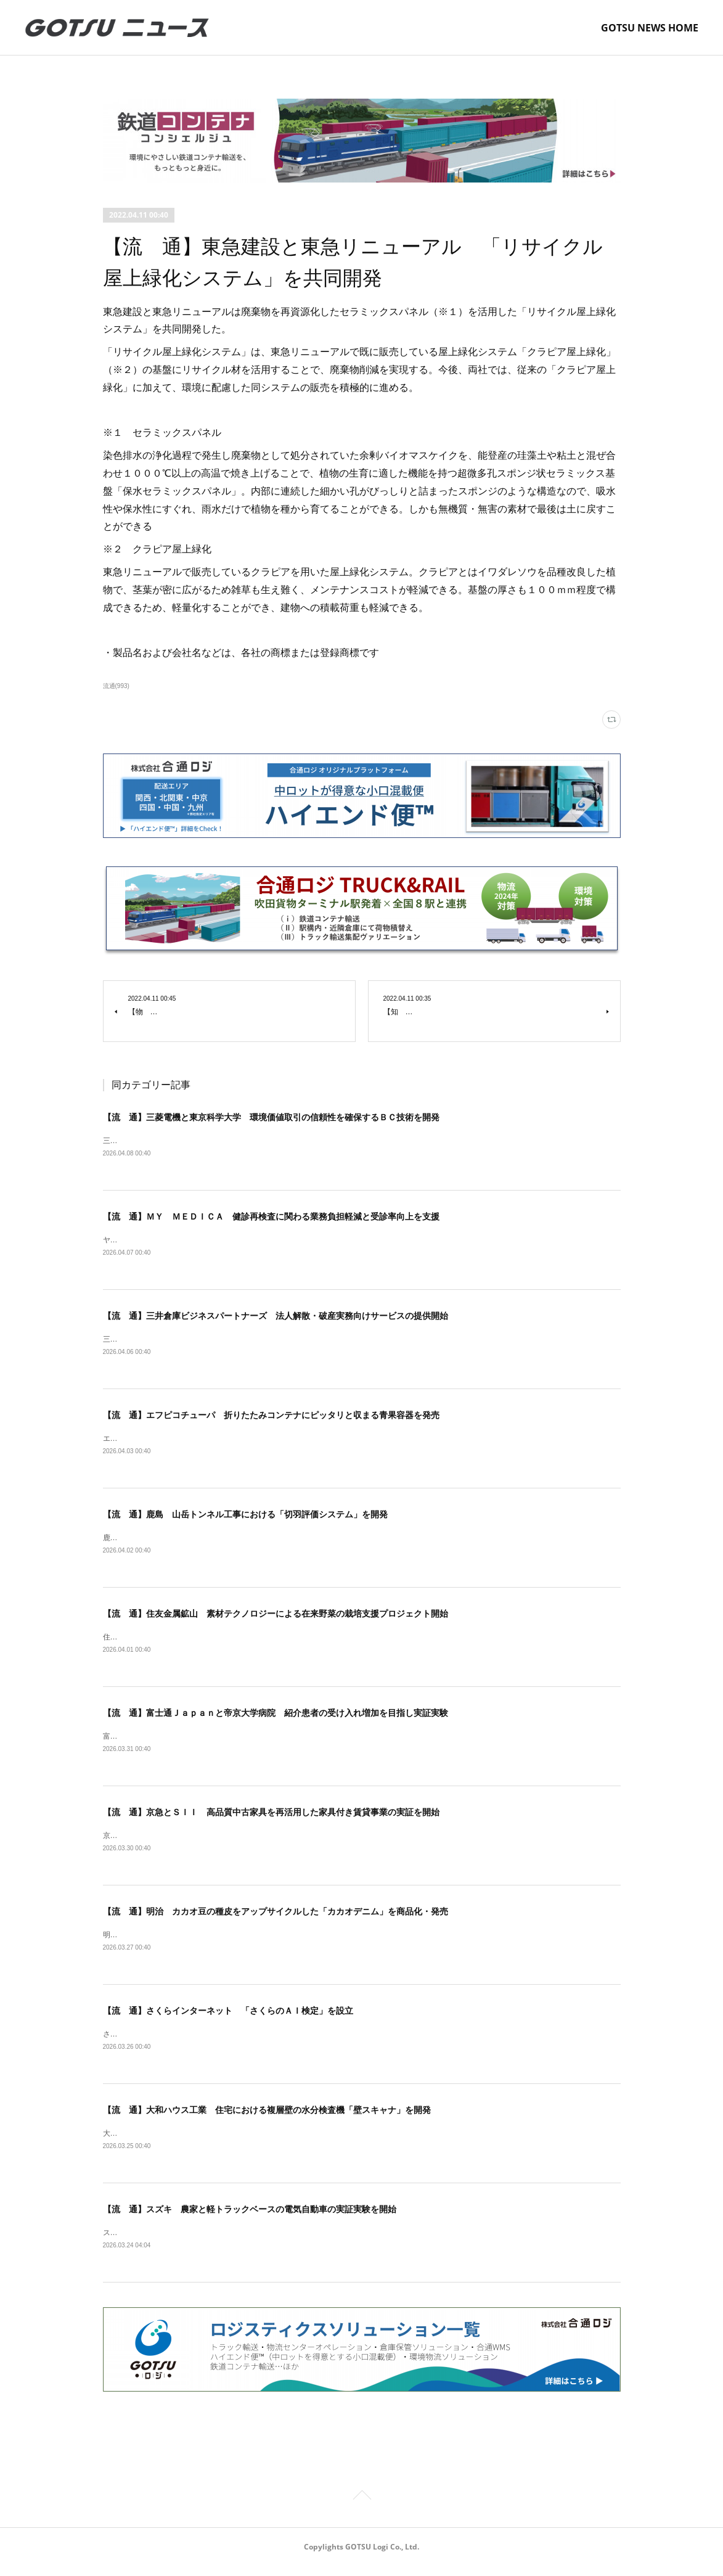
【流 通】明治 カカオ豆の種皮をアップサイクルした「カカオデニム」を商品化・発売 (275, 1918)
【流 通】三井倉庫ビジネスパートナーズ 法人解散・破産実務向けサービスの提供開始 (275, 1318)
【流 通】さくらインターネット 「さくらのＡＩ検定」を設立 (228, 2018)
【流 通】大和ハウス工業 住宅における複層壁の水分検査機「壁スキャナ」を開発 (267, 2118)
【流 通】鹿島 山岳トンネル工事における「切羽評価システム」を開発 (245, 1517)
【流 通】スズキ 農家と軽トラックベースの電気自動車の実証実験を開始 (249, 2218)
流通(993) (116, 686)
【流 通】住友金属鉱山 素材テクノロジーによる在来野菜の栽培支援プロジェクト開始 (275, 1618)
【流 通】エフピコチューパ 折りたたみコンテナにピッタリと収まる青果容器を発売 (271, 1417)
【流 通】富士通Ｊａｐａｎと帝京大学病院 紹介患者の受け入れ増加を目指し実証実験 (275, 1718)
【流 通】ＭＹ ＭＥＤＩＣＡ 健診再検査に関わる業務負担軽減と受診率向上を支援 (271, 1217)
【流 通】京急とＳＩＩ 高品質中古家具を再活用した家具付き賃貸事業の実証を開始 (271, 1818)
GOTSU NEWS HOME (649, 28)
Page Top (361, 2507)
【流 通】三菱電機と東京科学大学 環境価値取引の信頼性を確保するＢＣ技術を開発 (271, 1117)
